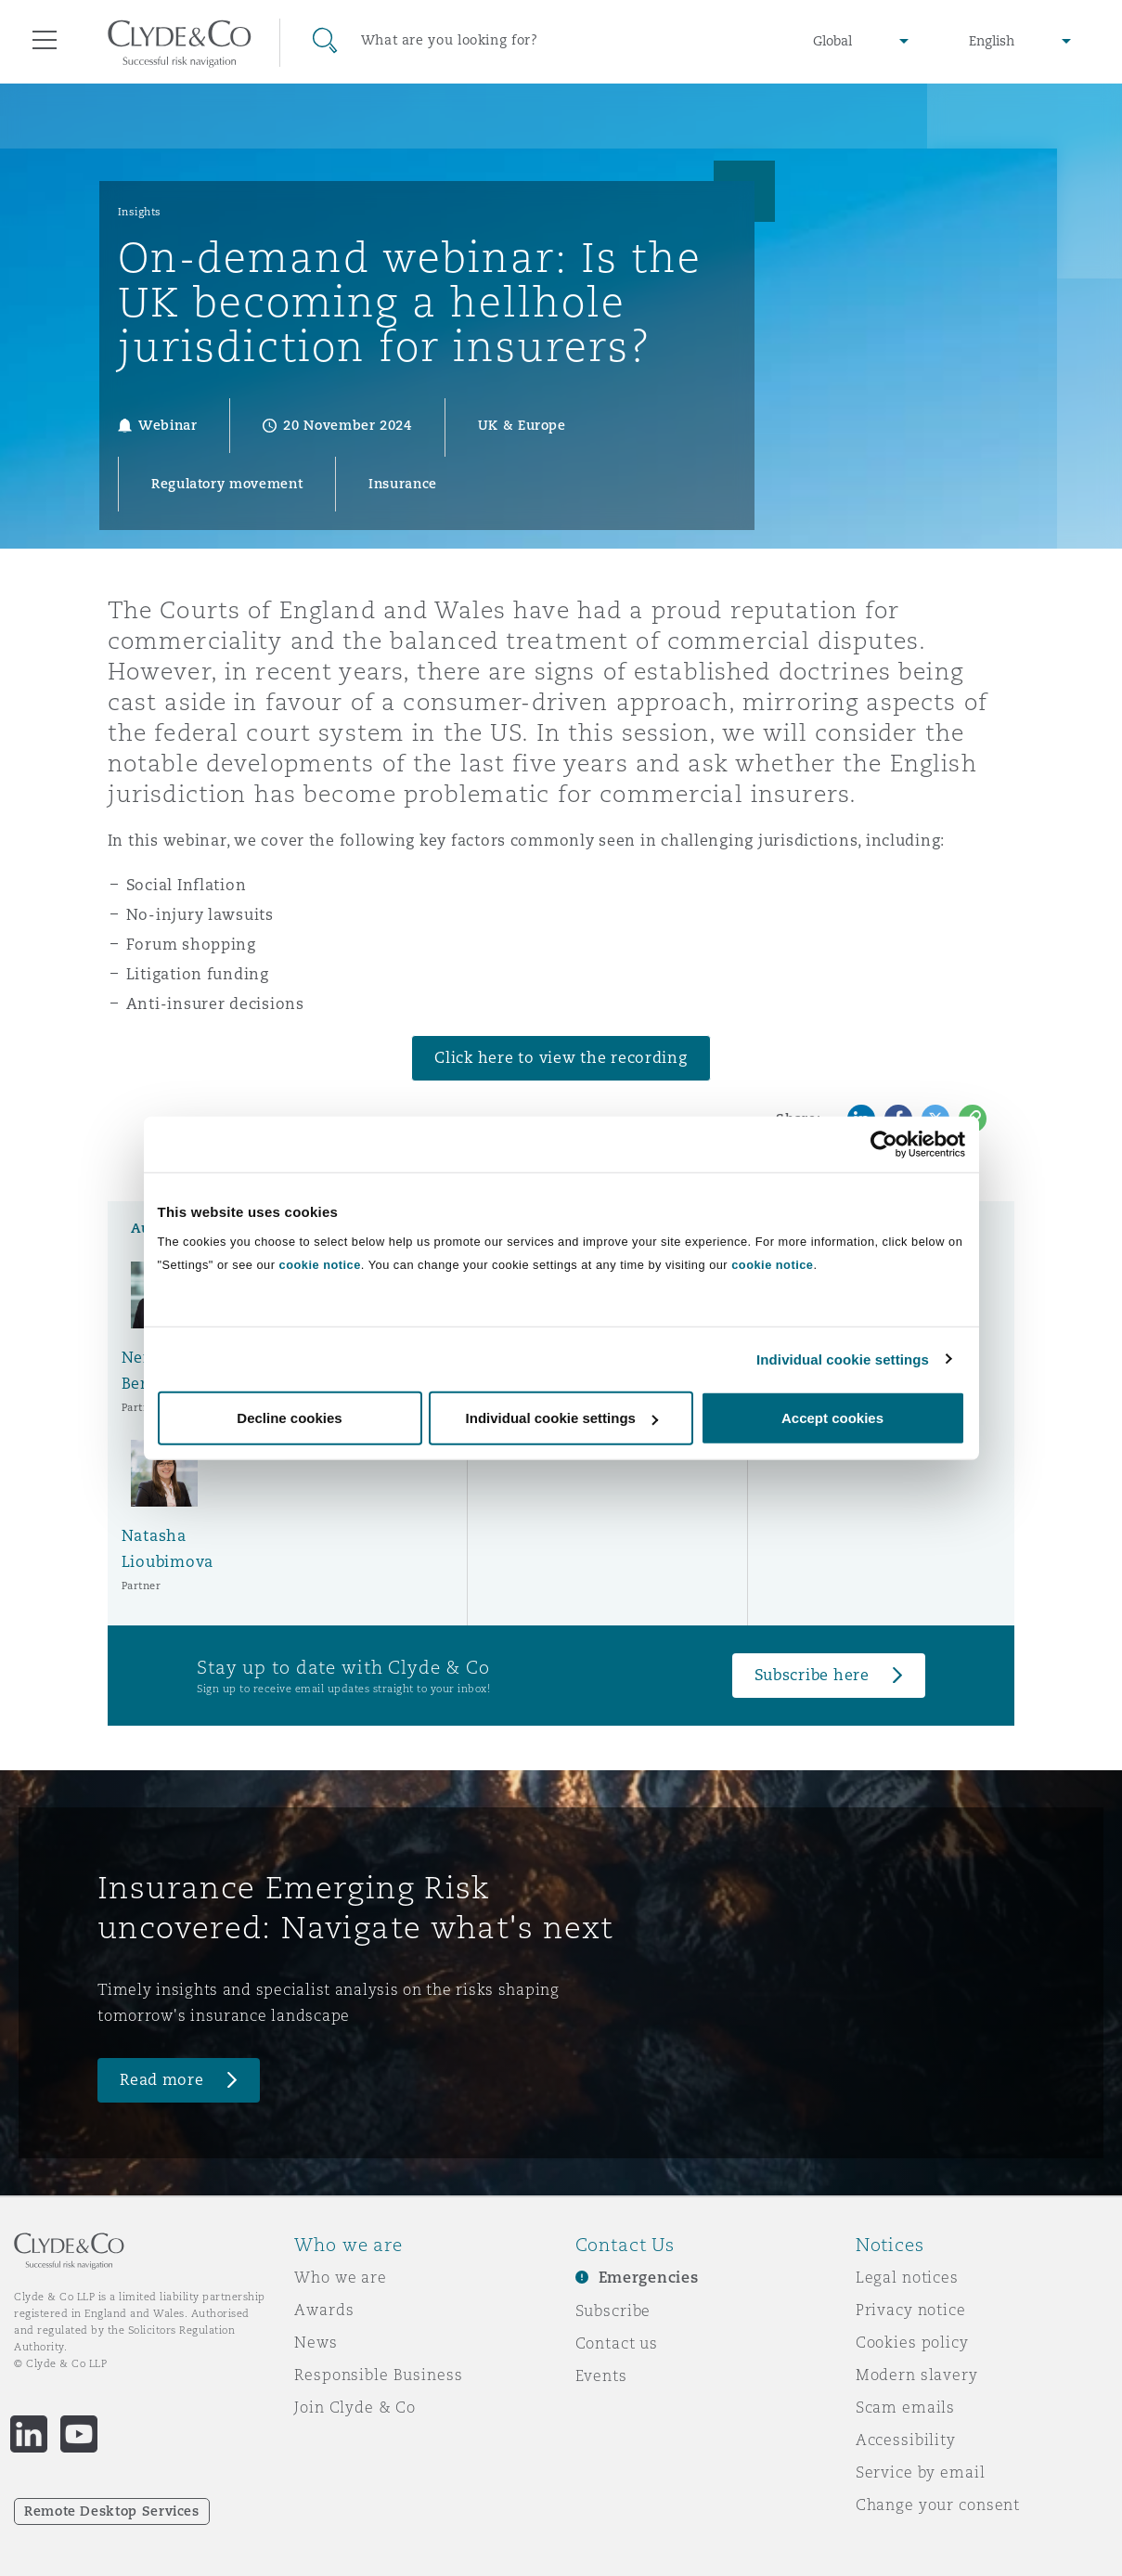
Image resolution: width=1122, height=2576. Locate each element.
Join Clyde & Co (355, 2407)
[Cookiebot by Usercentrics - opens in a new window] (884, 1144)
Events (601, 2375)
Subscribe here (812, 1675)
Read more (162, 2080)
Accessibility (906, 2439)
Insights (139, 211)
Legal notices (907, 2277)
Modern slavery (917, 2374)
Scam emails (905, 2407)
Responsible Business (378, 2374)
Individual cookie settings (842, 1358)
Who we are (340, 2277)
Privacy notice (911, 2309)
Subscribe (613, 2310)
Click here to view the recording (560, 1058)
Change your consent (938, 2504)
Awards (324, 2309)
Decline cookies (289, 1418)
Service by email (921, 2472)
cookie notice (320, 1265)
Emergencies (649, 2277)
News (315, 2342)
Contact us (617, 2343)
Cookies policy (912, 2342)
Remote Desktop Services (112, 2511)
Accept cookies (832, 1418)
